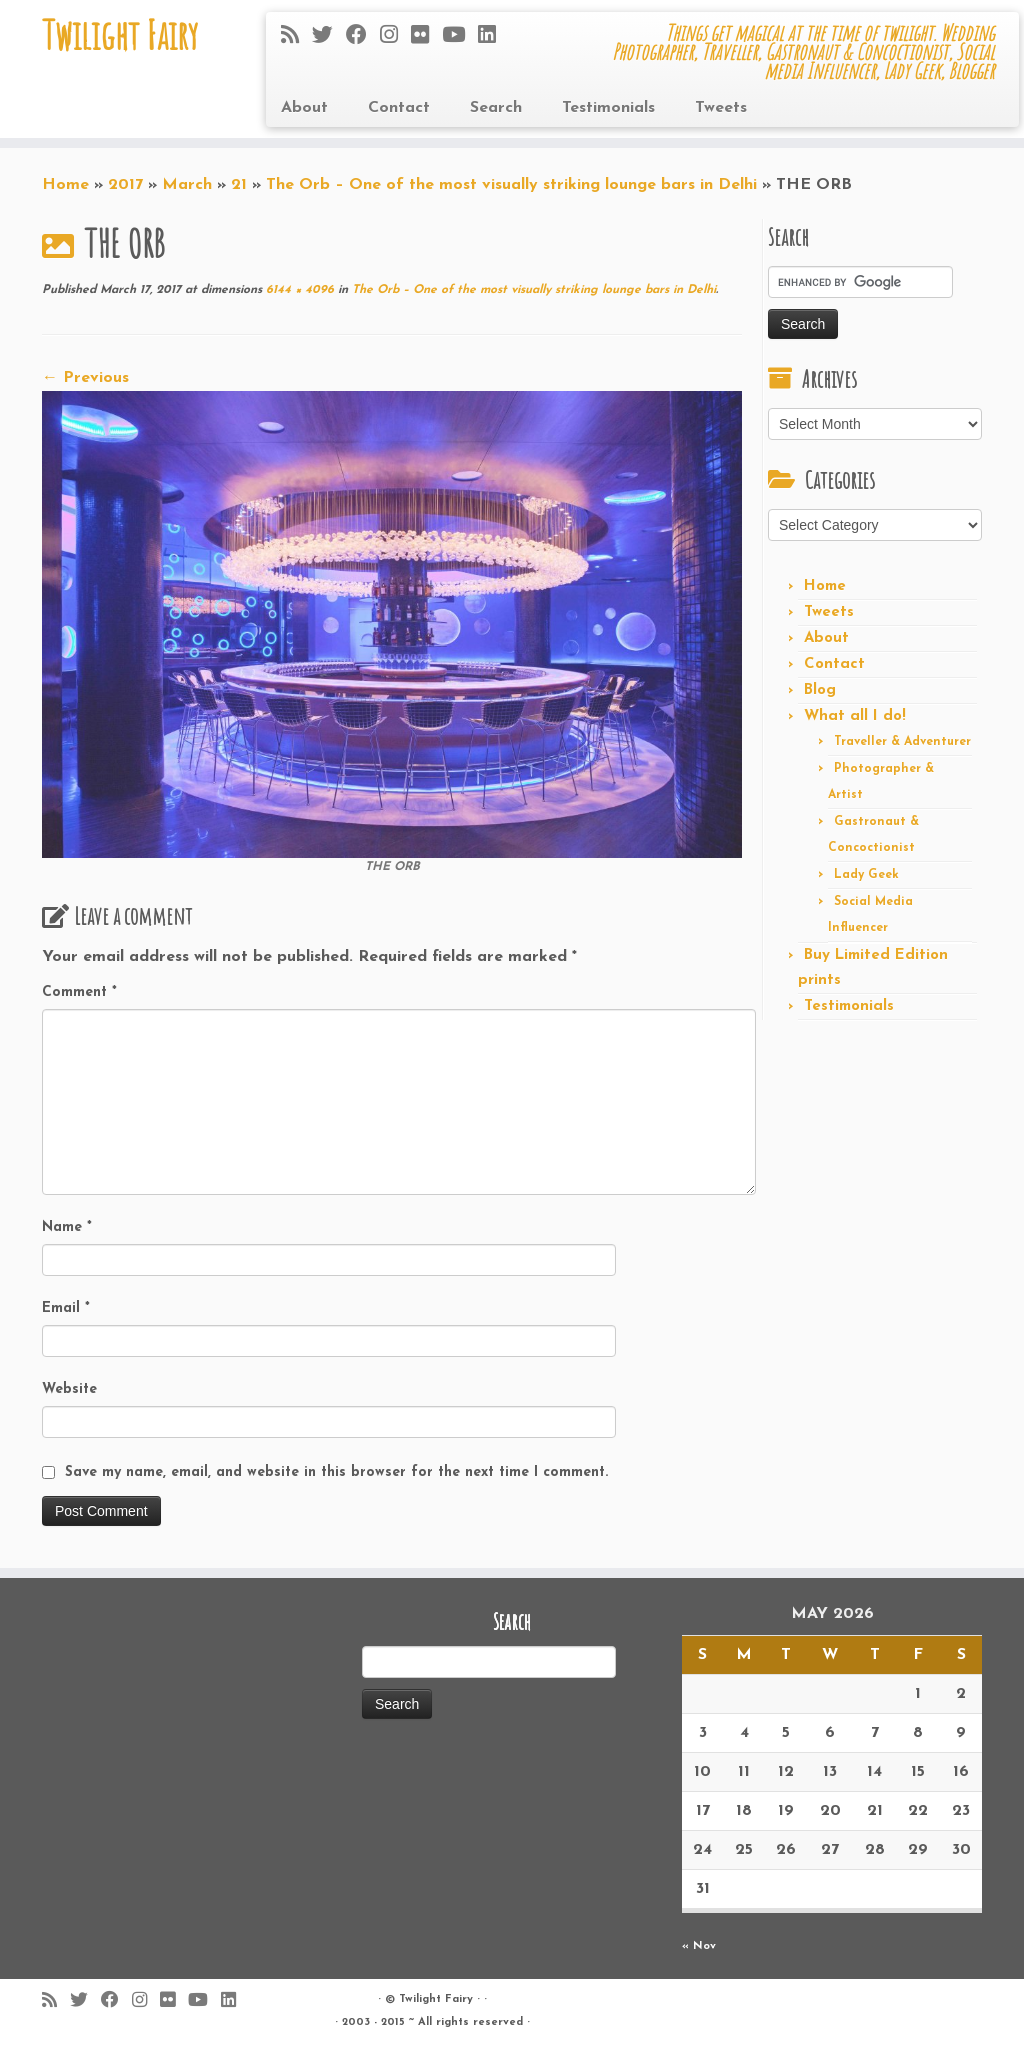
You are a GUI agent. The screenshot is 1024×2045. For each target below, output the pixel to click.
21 (239, 185)
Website (69, 1389)
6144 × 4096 (298, 290)
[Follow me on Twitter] (329, 36)
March (187, 185)
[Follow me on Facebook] (363, 36)
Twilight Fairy (120, 35)
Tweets (721, 108)
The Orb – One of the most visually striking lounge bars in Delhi (511, 185)
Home (65, 185)
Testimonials (608, 108)
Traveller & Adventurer (902, 742)
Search (496, 108)
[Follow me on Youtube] (460, 36)
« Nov (699, 1946)
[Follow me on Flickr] (426, 36)
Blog (820, 690)
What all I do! (855, 716)
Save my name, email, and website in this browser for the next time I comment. (336, 1472)
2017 (125, 185)
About (304, 108)
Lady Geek (866, 875)
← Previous (85, 378)
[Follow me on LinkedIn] (493, 36)
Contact (399, 108)
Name (67, 1227)
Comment (79, 992)
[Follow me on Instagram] (395, 36)
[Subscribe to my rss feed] (296, 36)
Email (66, 1308)
